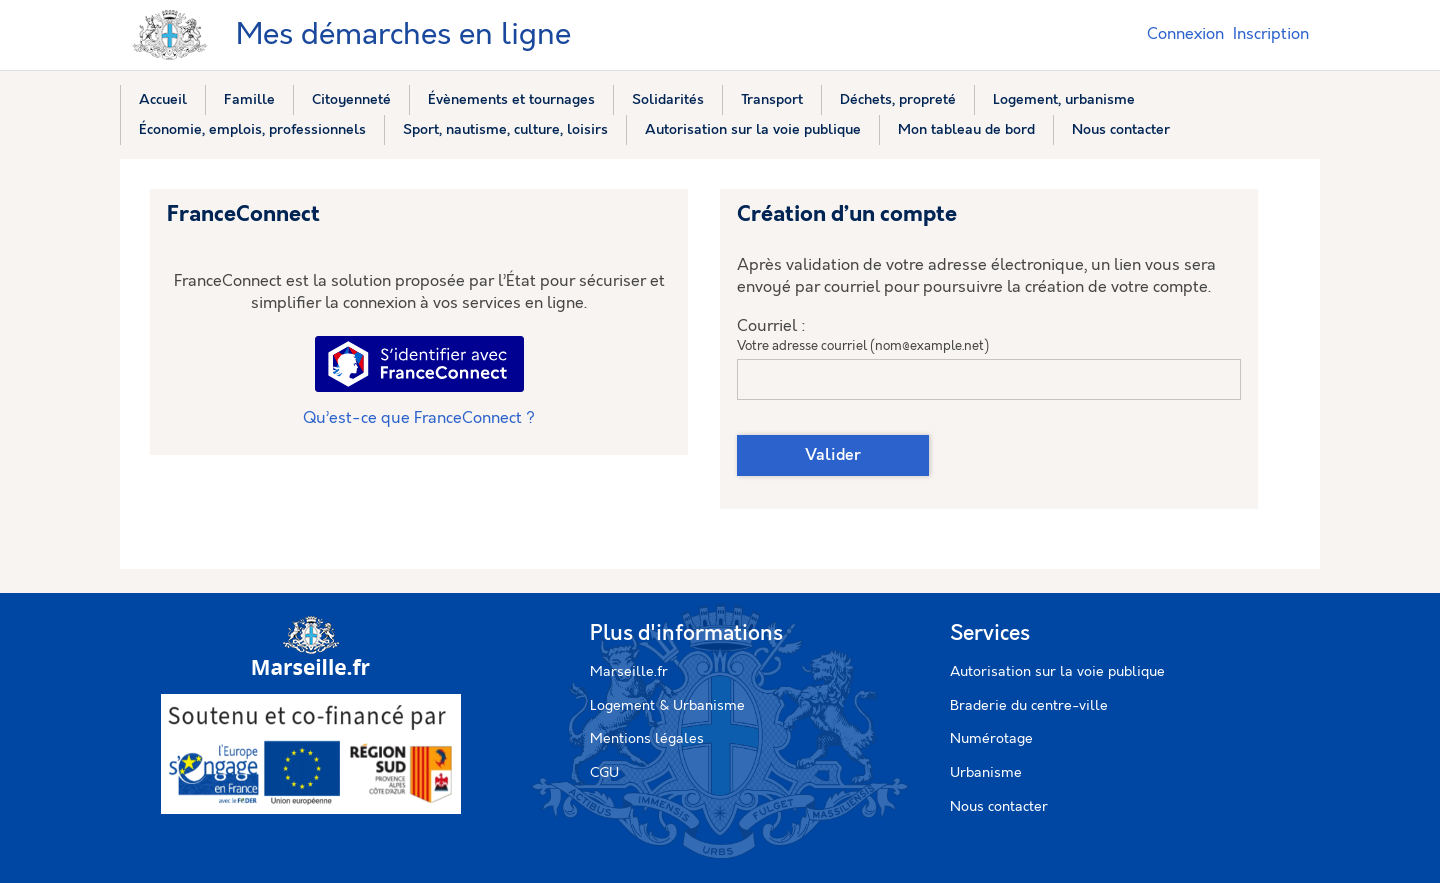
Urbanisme (986, 773)
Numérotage (991, 739)
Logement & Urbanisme (667, 706)
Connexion (1185, 34)
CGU (604, 773)
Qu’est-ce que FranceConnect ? (419, 418)
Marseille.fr (629, 672)
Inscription (1271, 34)
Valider (833, 455)
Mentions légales (647, 739)
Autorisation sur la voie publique (1057, 672)
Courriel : (771, 326)
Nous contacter (999, 807)
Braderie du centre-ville (1029, 706)
